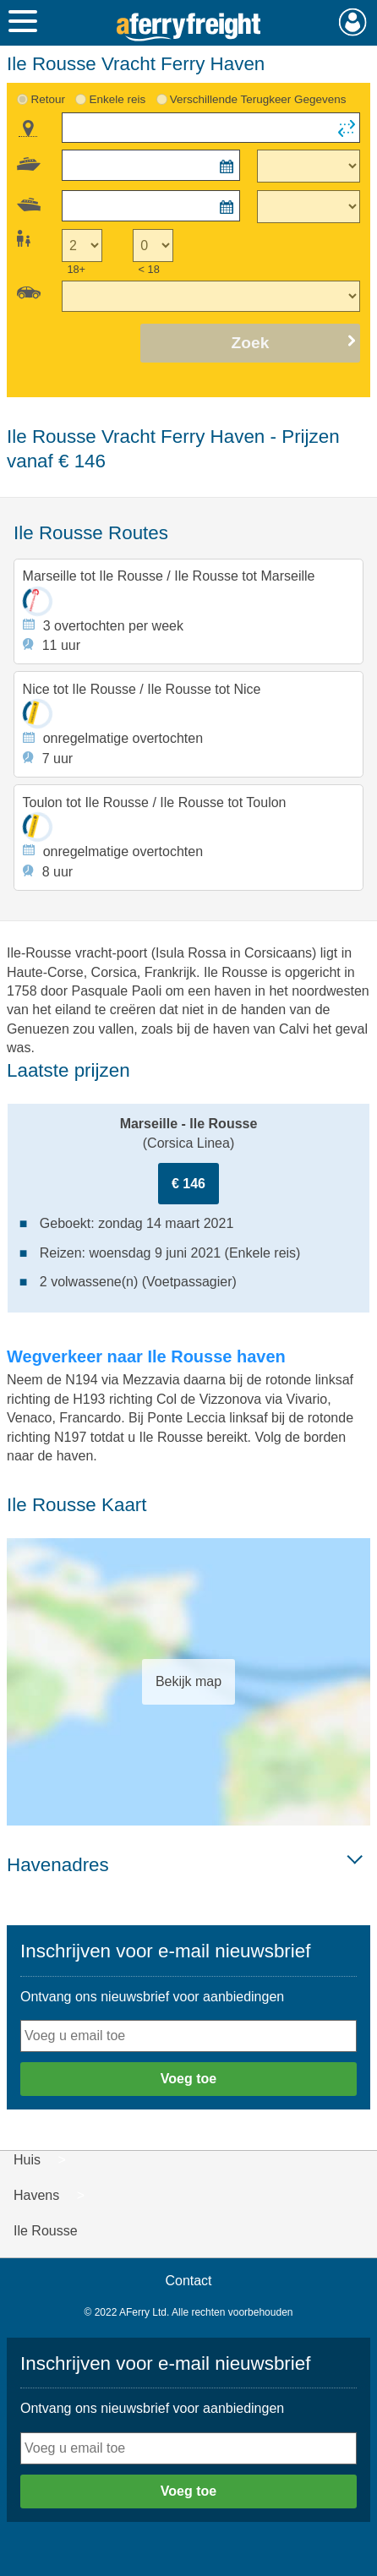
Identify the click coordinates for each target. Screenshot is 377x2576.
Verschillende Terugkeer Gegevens (258, 99)
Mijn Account (353, 22)
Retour (47, 99)
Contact (188, 2280)
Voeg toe (188, 2078)
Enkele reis (118, 99)
